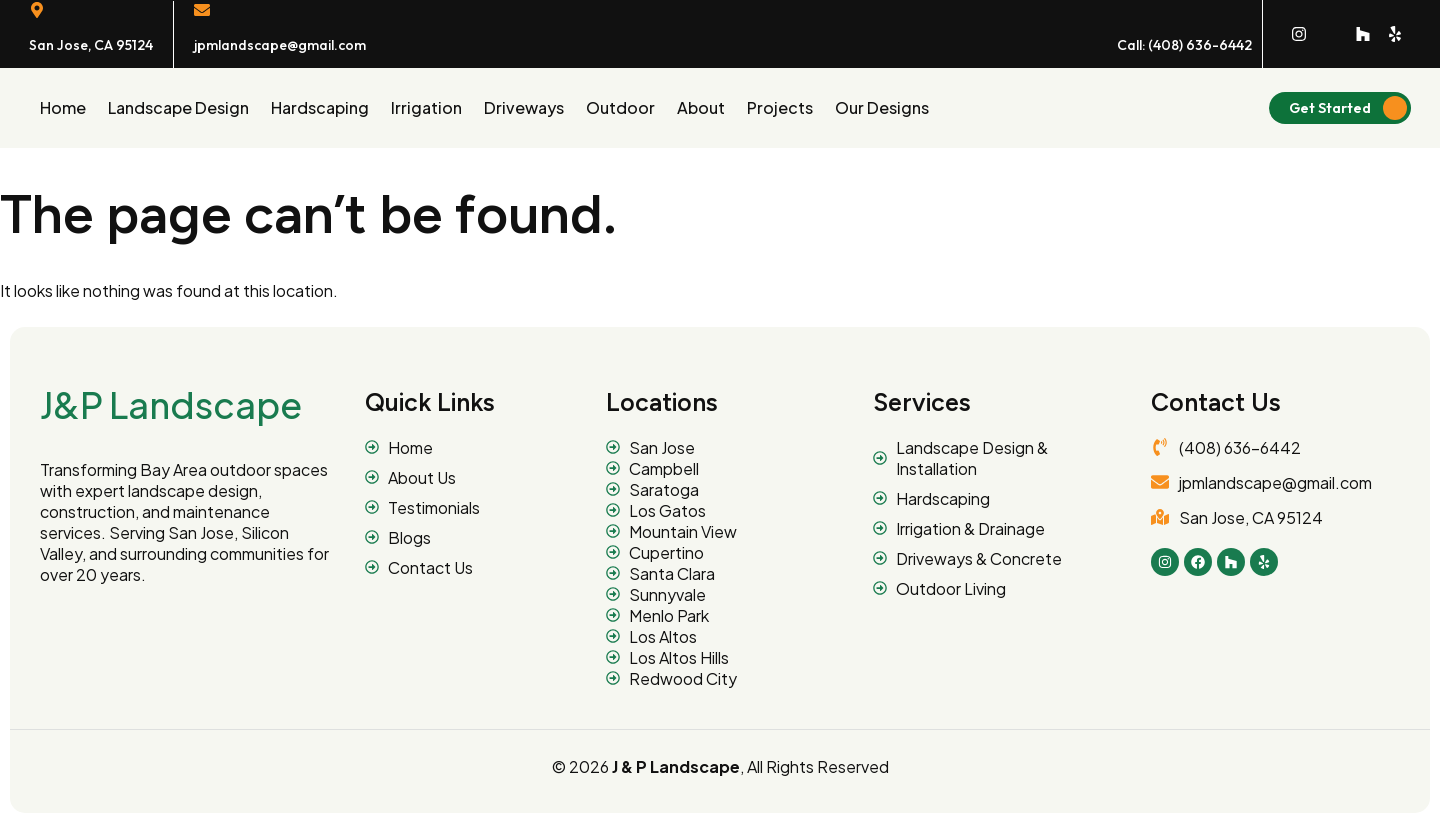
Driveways (524, 107)
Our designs (882, 107)
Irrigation (426, 107)
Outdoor (620, 107)
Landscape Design (178, 107)
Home (63, 107)
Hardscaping (320, 107)
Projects (780, 107)
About (701, 107)
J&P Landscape (171, 404)
